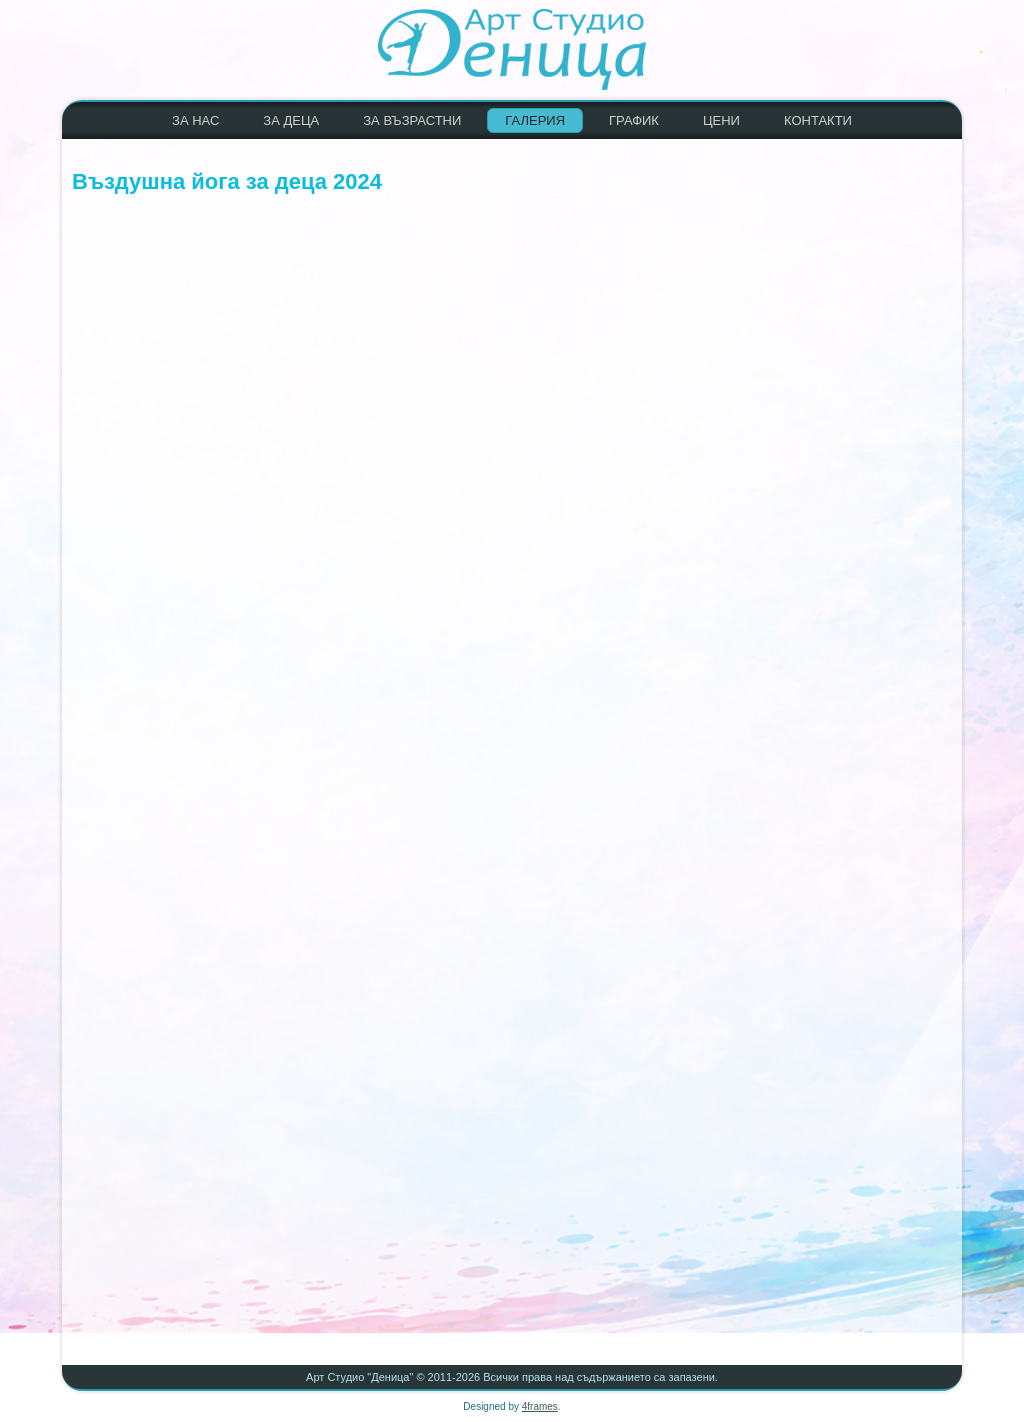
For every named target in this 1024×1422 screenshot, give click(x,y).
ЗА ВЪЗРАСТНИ (412, 120)
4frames (540, 1406)
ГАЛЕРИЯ (535, 120)
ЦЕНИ (721, 120)
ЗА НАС (195, 120)
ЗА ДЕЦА (291, 120)
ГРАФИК (634, 120)
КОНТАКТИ (818, 120)
